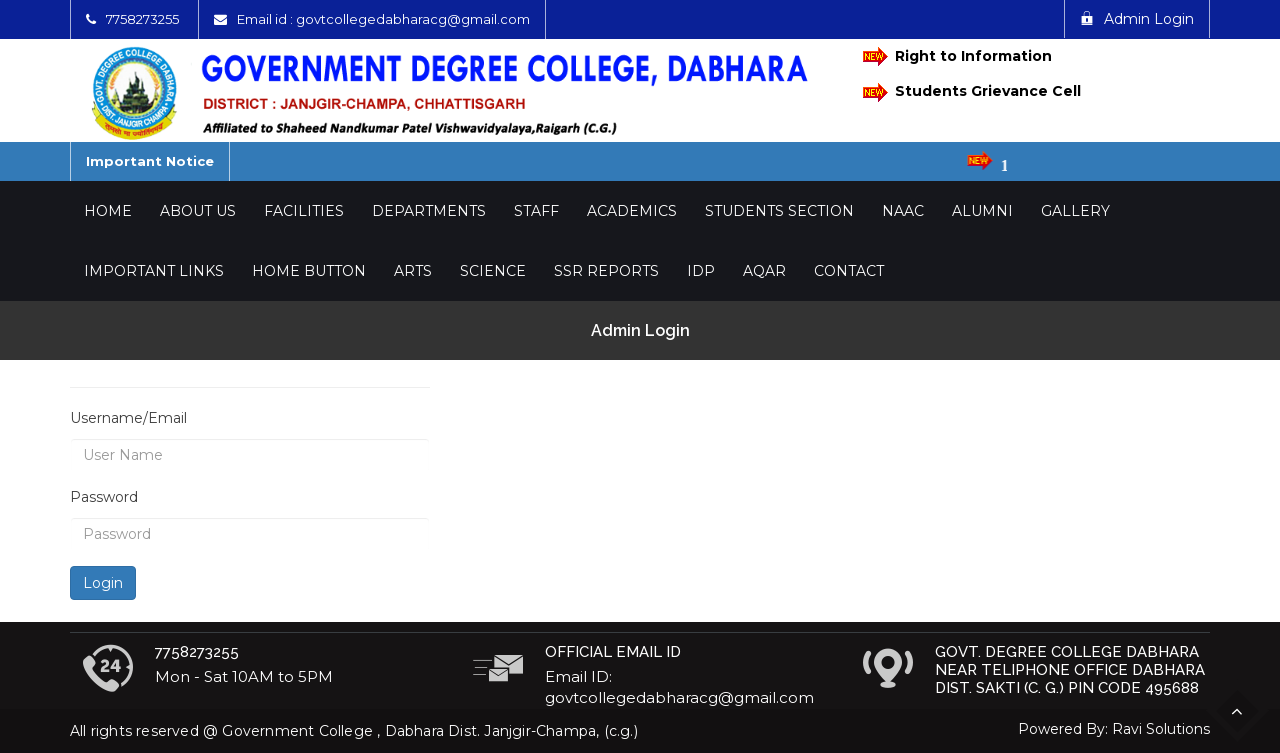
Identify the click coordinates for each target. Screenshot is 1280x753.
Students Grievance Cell (972, 92)
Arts (413, 271)
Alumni (982, 211)
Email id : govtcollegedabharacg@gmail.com (383, 19)
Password (104, 497)
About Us (198, 211)
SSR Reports (606, 271)
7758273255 (142, 19)
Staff (536, 211)
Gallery (1075, 211)
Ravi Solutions (1161, 729)
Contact (849, 271)
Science (493, 271)
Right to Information (957, 56)
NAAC (903, 211)
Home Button (309, 271)
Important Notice (150, 161)
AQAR (764, 271)
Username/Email (128, 418)
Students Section (779, 211)
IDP (701, 271)
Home (108, 211)
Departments (429, 211)
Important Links (154, 271)
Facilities (304, 211)
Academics (632, 211)
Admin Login (1137, 19)
